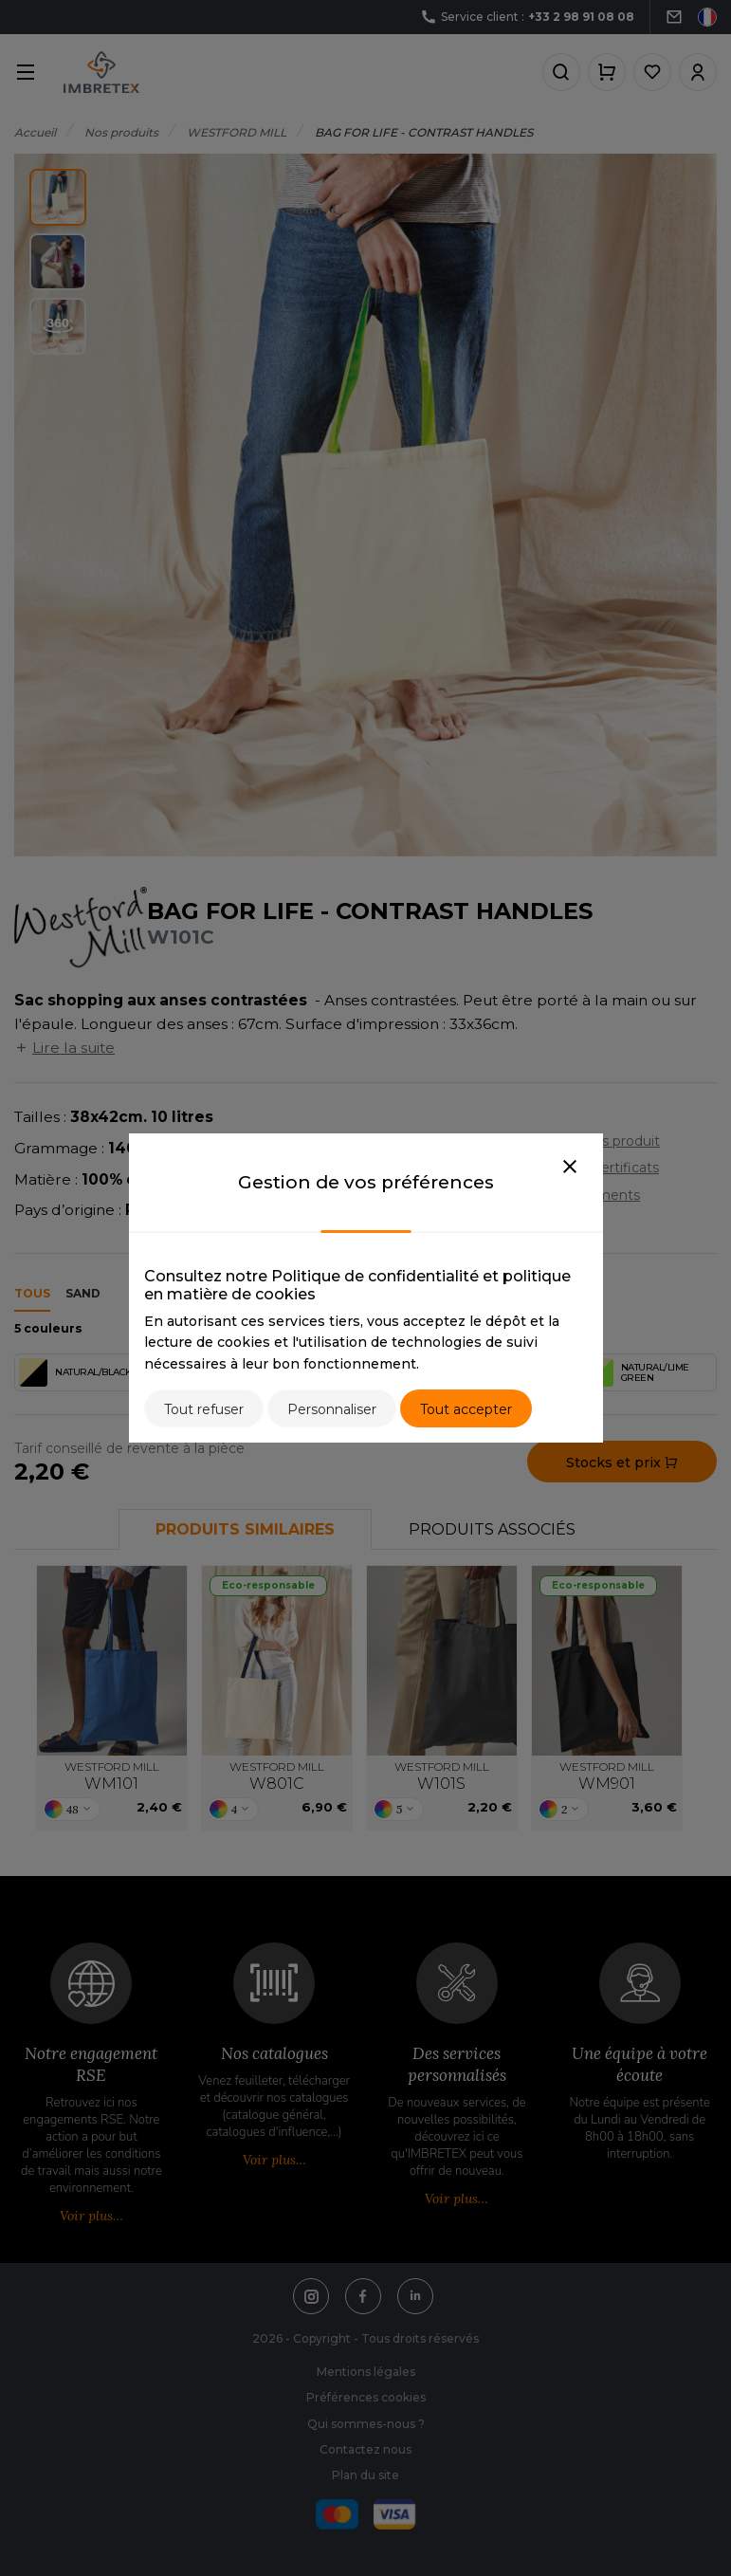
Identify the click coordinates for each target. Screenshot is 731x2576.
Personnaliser (331, 1409)
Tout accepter (466, 1409)
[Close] (569, 1167)
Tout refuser (204, 1409)
